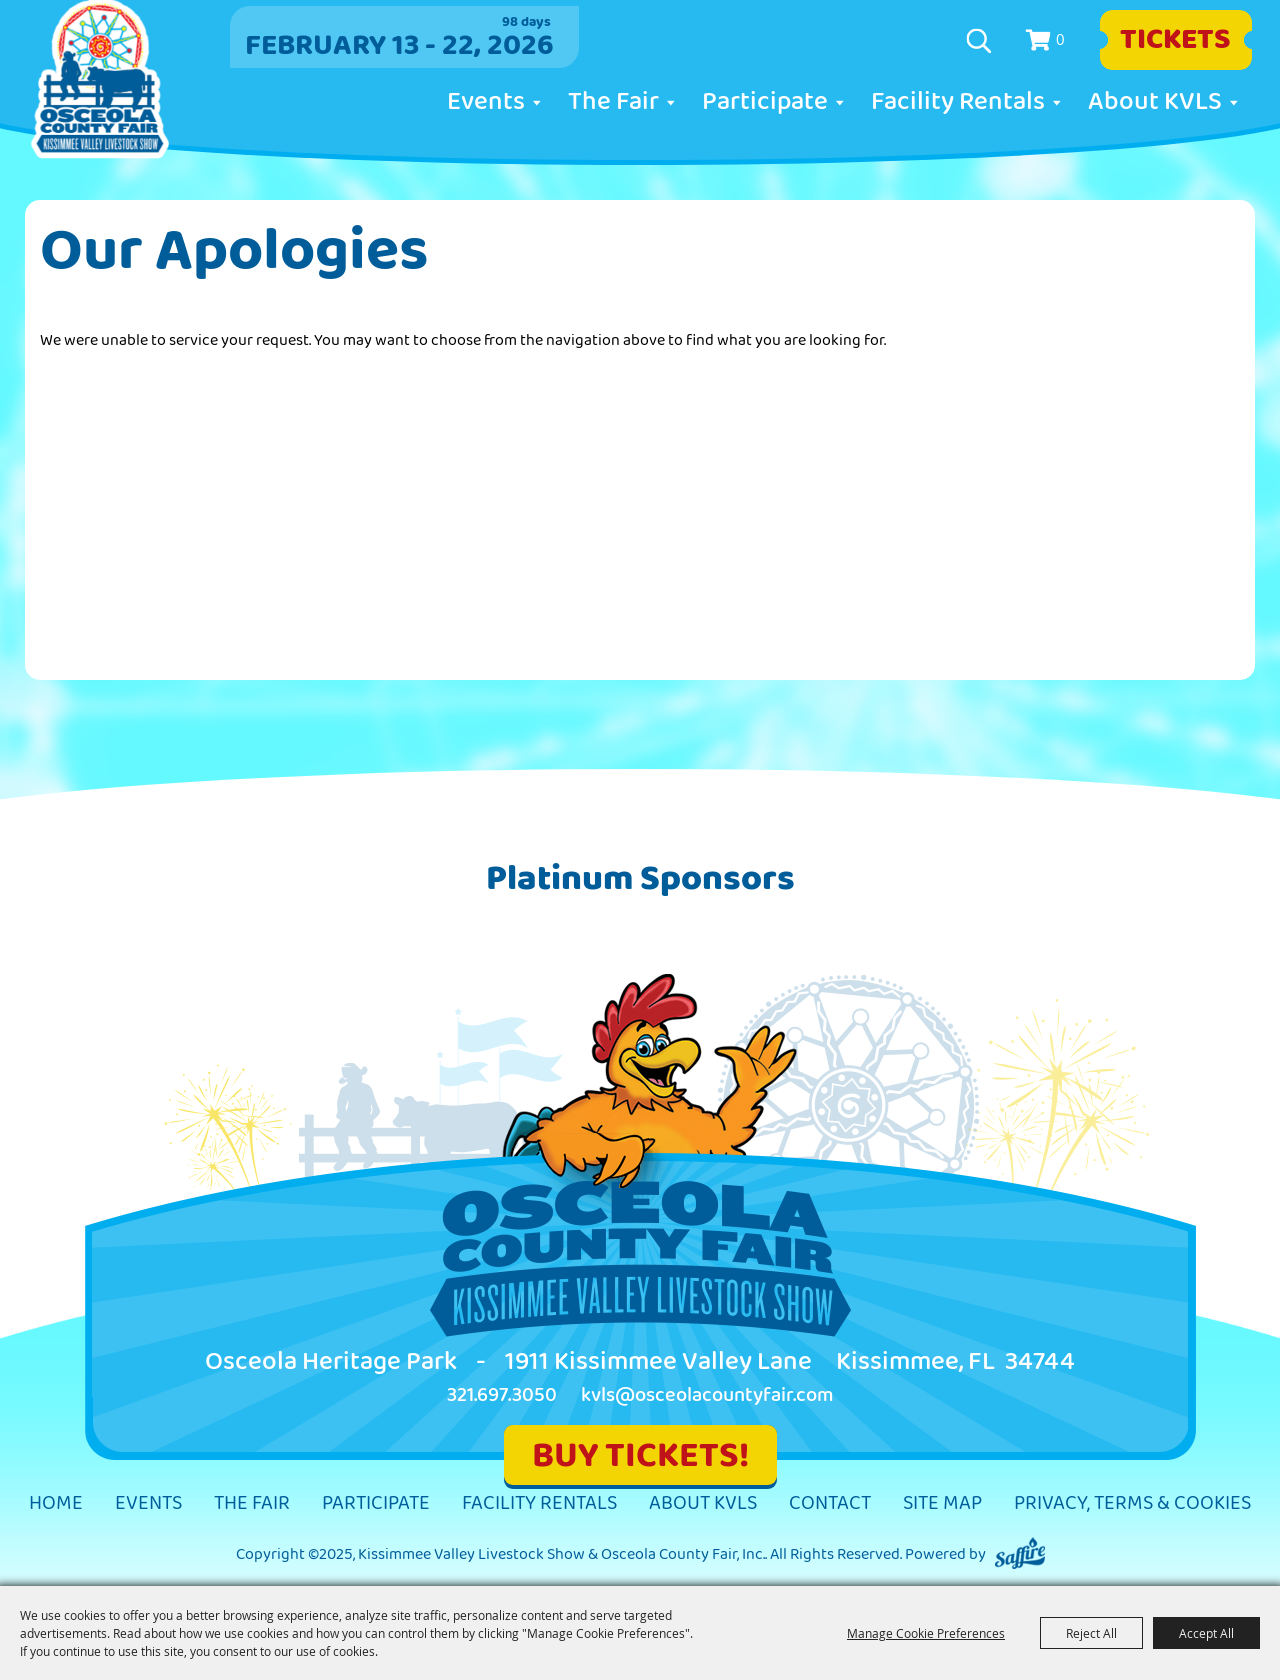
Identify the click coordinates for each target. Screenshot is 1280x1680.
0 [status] (1060, 39)
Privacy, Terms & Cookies (1132, 1503)
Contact (830, 1503)
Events (486, 102)
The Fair (613, 102)
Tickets (1175, 40)
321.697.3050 (502, 1395)
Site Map (942, 1503)
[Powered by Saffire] (1020, 1554)
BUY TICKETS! (640, 1455)
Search (981, 41)
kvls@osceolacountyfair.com (707, 1395)
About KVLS (1155, 102)
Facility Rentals (958, 102)
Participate (765, 102)
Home (56, 1503)
